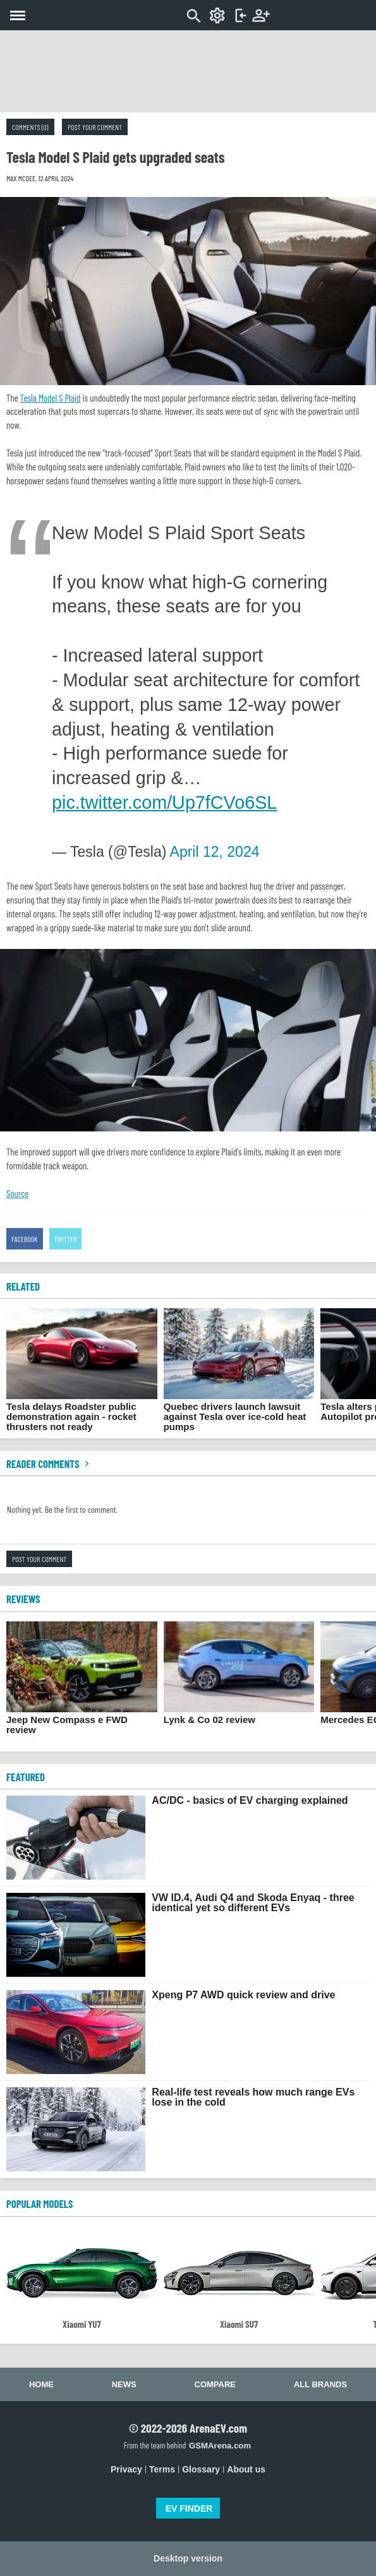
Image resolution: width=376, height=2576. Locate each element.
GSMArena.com (220, 2445)
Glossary (201, 2469)
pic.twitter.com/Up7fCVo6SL (164, 802)
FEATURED (25, 1776)
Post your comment (95, 126)
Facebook (24, 1238)
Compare (215, 2384)
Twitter (65, 1238)
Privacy (126, 2469)
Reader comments (49, 1463)
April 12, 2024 (215, 852)
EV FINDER (189, 2508)
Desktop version (188, 2558)
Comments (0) (30, 126)
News (124, 2384)
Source (17, 1193)
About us (246, 2469)
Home (41, 2384)
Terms (162, 2469)
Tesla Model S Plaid (50, 397)
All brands (320, 2384)
